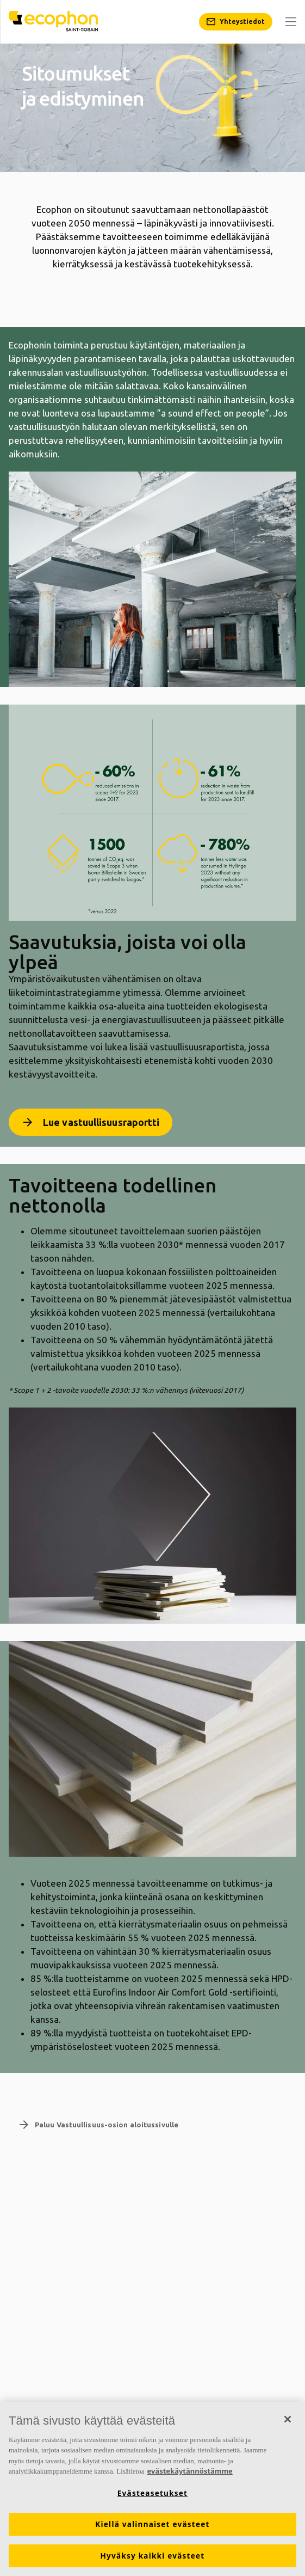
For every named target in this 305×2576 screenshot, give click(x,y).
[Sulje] (288, 2419)
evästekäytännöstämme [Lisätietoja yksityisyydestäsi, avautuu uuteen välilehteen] (189, 2471)
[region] (152, 2489)
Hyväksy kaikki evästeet (153, 2556)
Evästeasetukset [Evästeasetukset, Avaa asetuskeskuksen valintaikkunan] (152, 2493)
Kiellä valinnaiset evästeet (152, 2524)
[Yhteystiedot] (235, 21)
